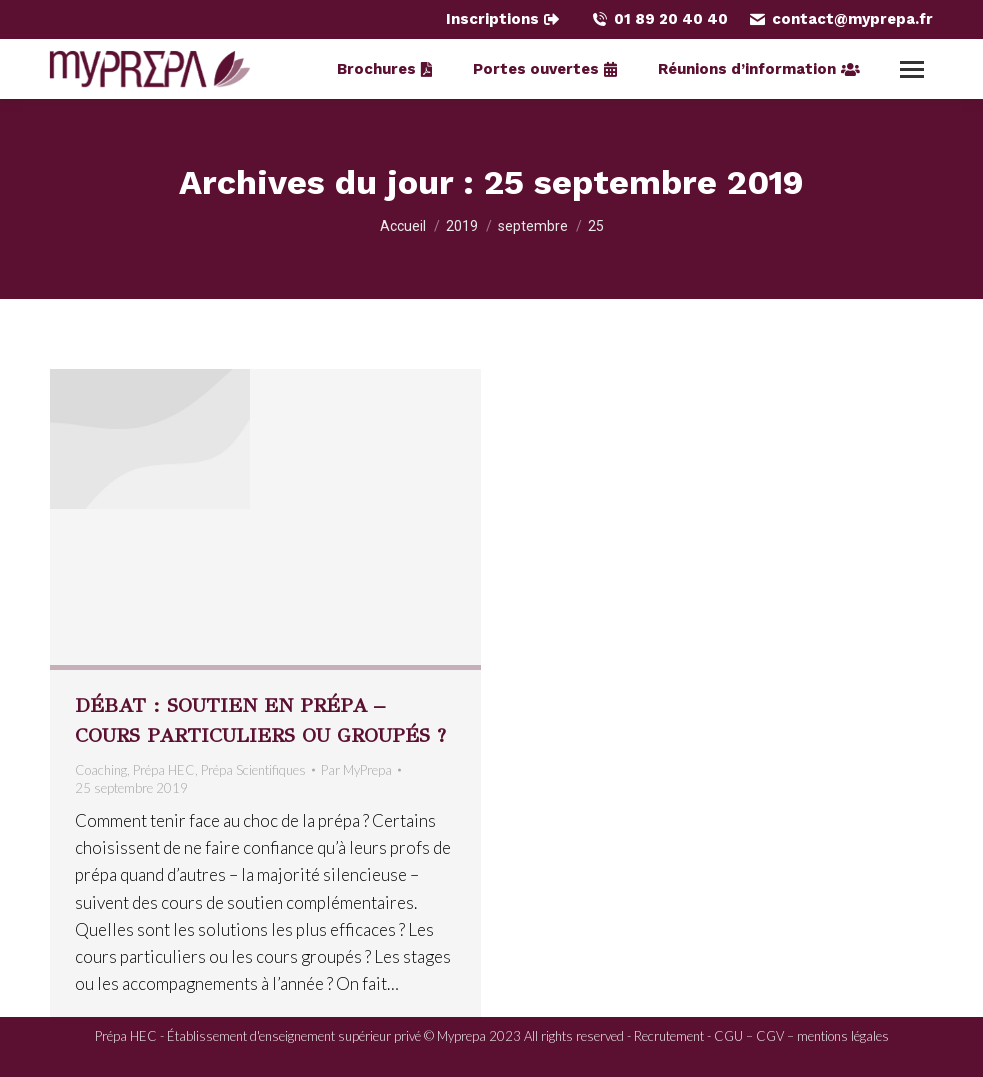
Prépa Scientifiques (253, 770)
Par (356, 770)
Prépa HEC (164, 770)
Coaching (101, 770)
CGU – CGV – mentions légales (801, 1036)
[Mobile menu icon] (912, 69)
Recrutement (669, 1036)
